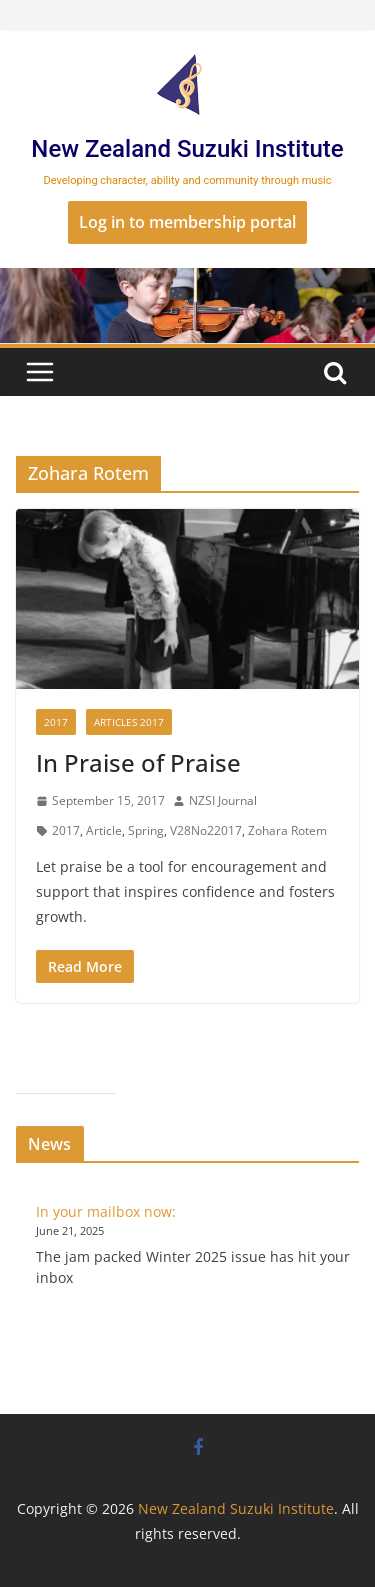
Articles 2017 (129, 722)
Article (104, 830)
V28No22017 (206, 830)
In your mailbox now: (106, 1211)
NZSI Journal (223, 800)
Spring (146, 830)
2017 (56, 722)
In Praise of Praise (138, 762)
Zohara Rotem (287, 830)
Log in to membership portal (187, 222)
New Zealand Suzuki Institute (187, 149)
